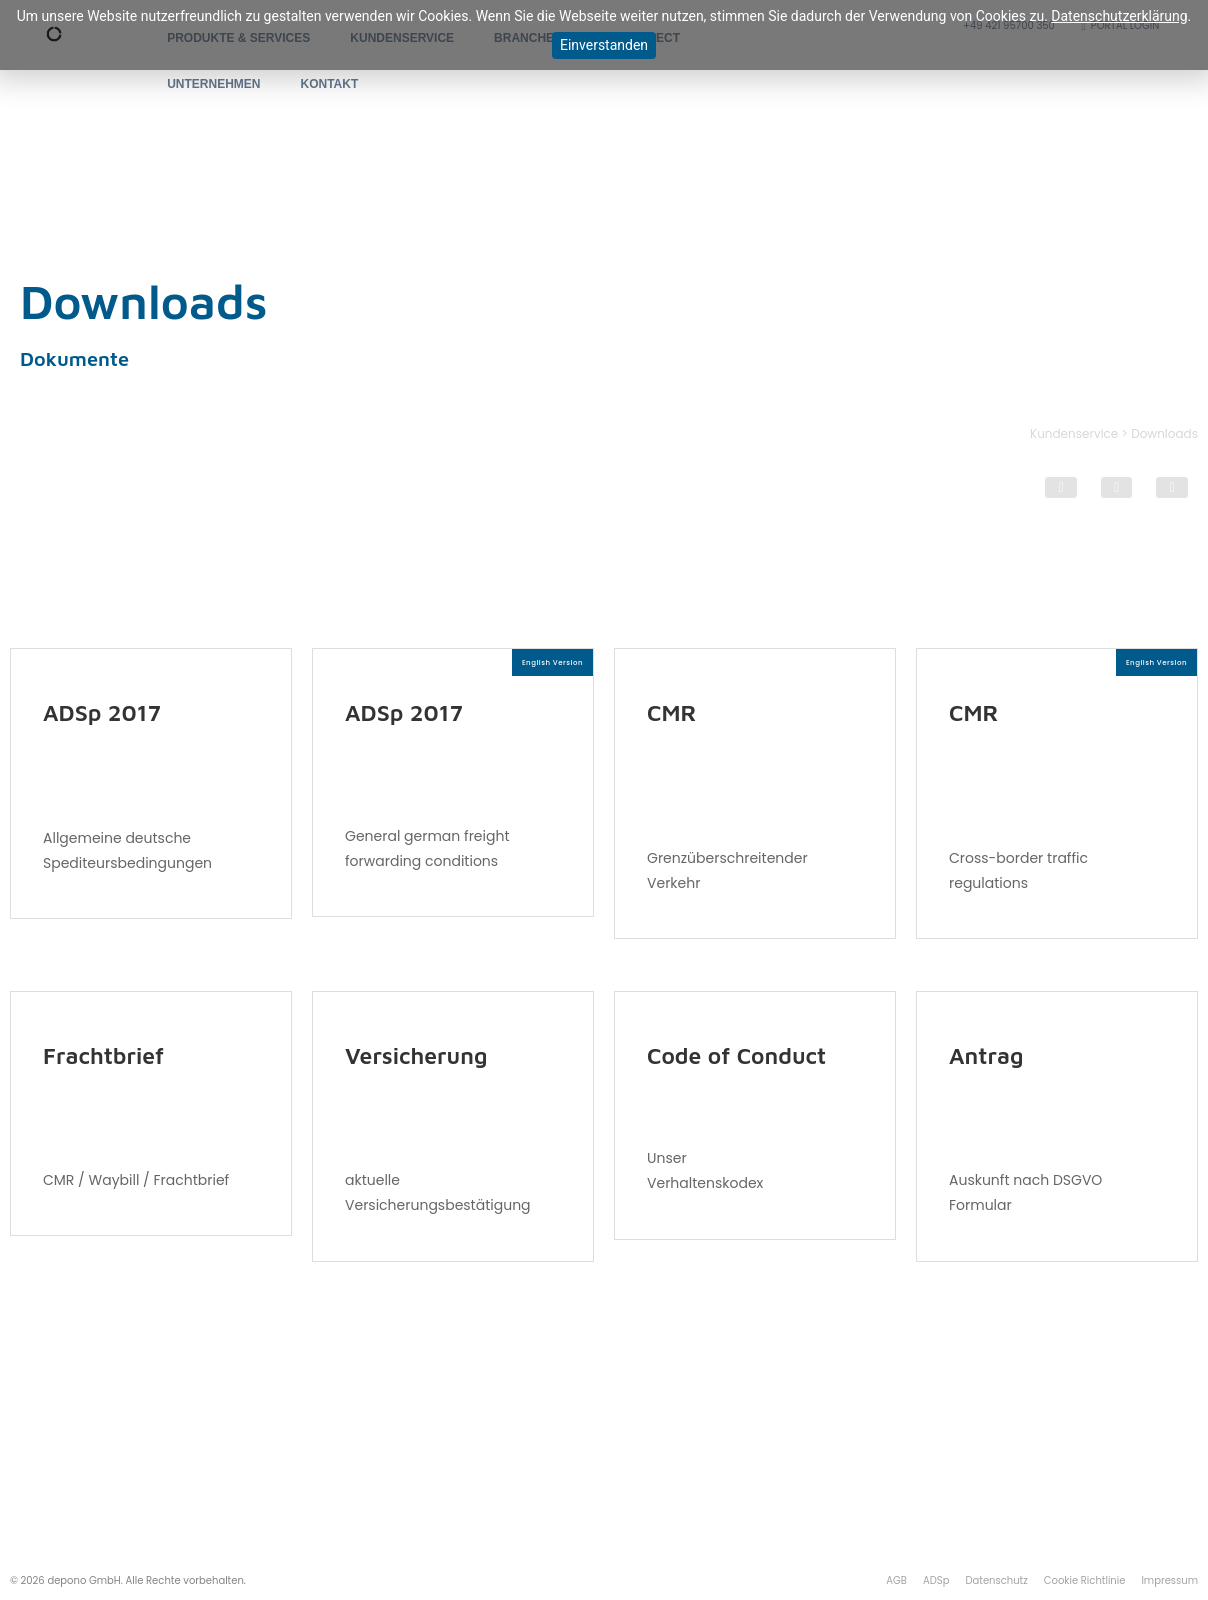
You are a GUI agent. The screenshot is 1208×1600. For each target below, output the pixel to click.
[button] (1061, 487)
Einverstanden (604, 45)
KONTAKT (330, 84)
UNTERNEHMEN (213, 84)
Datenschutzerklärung (1119, 16)
